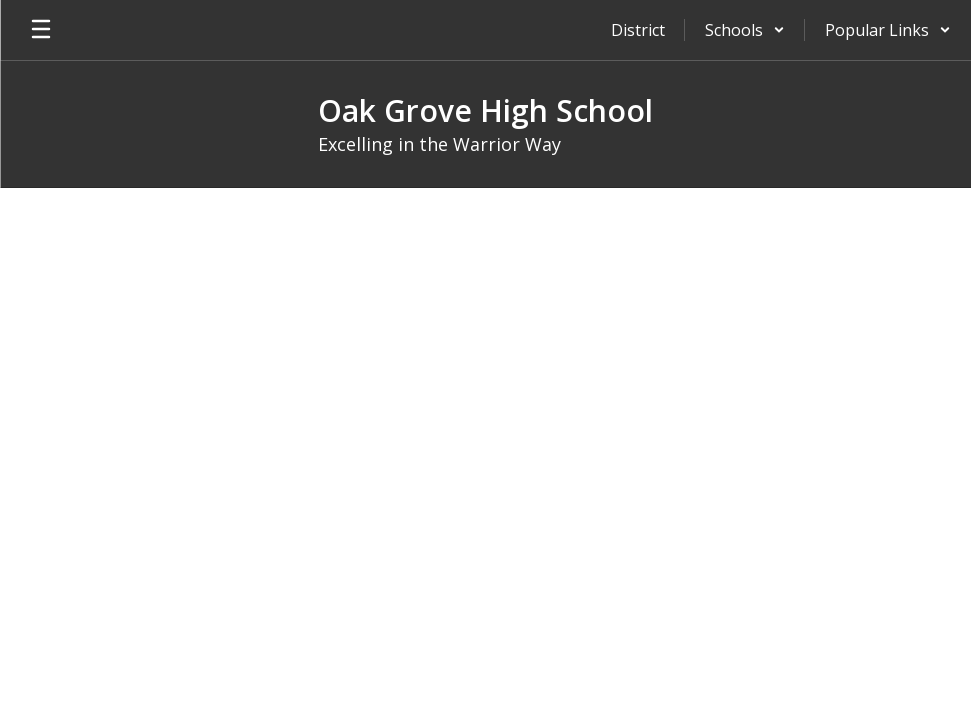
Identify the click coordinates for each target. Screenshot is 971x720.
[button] (745, 30)
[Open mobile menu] (41, 30)
